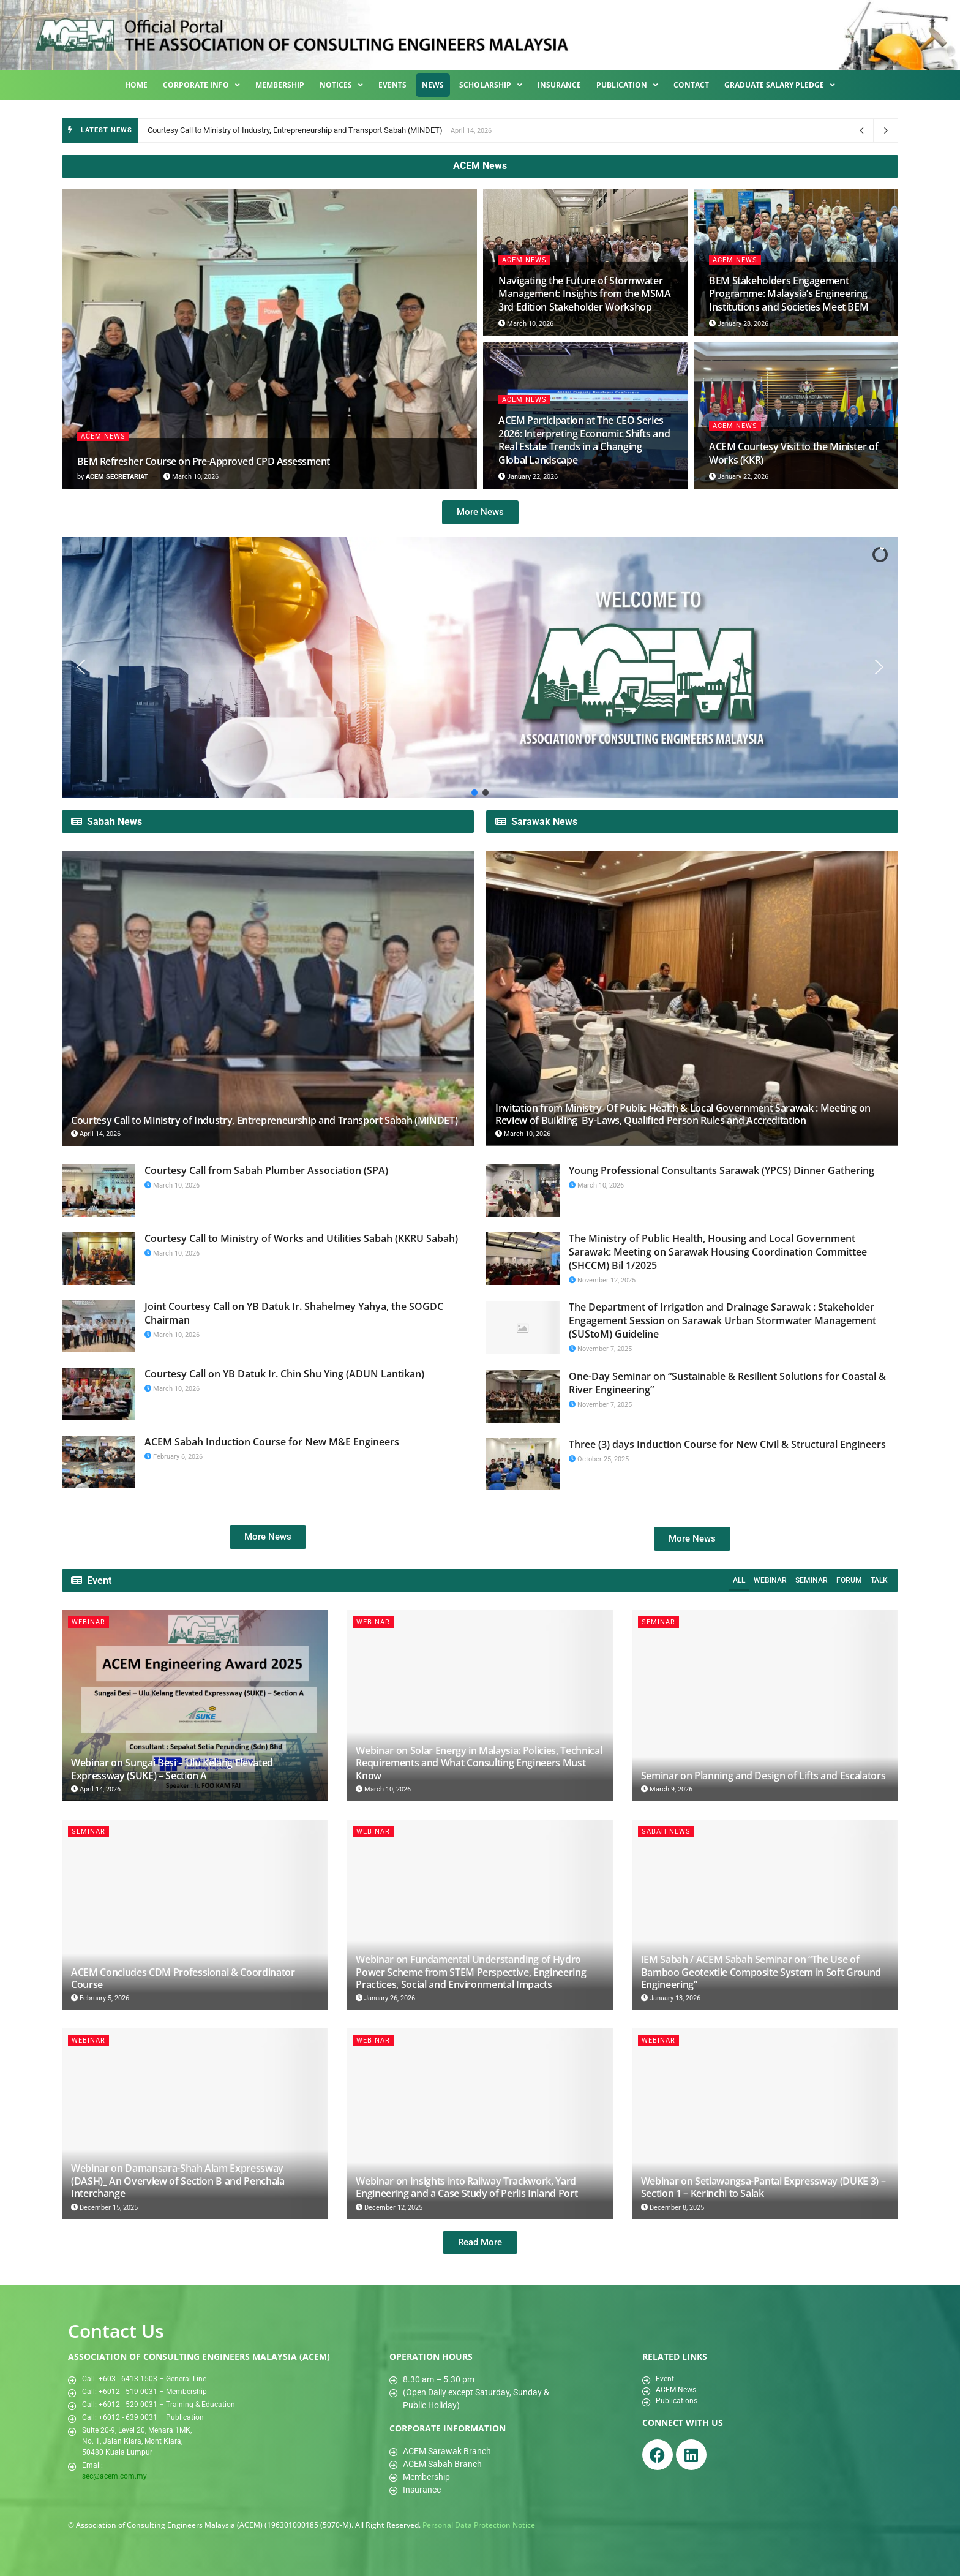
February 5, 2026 (100, 1998)
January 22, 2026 (528, 477)
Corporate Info (201, 85)
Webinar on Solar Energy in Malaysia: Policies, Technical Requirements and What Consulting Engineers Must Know (479, 1763)
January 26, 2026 (385, 1998)
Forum (849, 1580)
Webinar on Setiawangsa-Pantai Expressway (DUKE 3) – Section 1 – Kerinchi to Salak (763, 2187)
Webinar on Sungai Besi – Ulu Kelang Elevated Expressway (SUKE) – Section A (172, 1769)
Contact (691, 85)
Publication (627, 85)
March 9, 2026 (666, 1789)
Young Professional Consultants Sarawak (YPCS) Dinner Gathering (721, 1170)
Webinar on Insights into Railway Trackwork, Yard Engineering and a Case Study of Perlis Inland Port (466, 2187)
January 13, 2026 (670, 1998)
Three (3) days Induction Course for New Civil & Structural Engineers (727, 1444)
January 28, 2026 (738, 324)
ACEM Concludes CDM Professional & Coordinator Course (183, 1978)
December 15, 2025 (104, 2208)
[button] (81, 667)
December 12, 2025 (389, 2208)
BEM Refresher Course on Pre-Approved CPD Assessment (203, 461)
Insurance (559, 85)
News (433, 85)
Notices (341, 85)
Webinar (770, 1580)
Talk (879, 1580)
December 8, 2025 (672, 2208)
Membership (279, 85)
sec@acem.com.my (114, 2476)
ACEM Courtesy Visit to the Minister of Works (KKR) (793, 453)
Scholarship (490, 85)
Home (136, 85)
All (739, 1580)
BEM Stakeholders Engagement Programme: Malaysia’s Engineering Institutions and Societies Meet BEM (788, 294)
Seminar (811, 1580)
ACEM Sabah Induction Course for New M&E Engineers (271, 1441)
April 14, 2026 (96, 1134)
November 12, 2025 (602, 1280)
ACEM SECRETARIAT (117, 477)
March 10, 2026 (191, 477)
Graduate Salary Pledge (779, 85)
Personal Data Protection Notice (478, 2525)
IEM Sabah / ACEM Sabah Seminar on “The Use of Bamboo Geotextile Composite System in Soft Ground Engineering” (761, 1972)
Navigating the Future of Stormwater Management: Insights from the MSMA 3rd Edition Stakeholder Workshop (584, 294)
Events (392, 85)
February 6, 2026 (173, 1457)
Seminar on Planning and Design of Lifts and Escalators (763, 1775)
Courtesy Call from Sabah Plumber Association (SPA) (266, 1170)
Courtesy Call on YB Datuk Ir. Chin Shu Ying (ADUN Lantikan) (284, 1373)
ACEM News (103, 436)
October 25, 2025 (599, 1459)
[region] (480, 667)
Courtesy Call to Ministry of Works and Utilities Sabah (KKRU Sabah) (301, 1238)
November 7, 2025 (600, 1349)
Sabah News (666, 1832)
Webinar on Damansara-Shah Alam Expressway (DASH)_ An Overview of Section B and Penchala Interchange (178, 2180)
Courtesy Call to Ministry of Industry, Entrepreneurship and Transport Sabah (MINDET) (295, 130)
